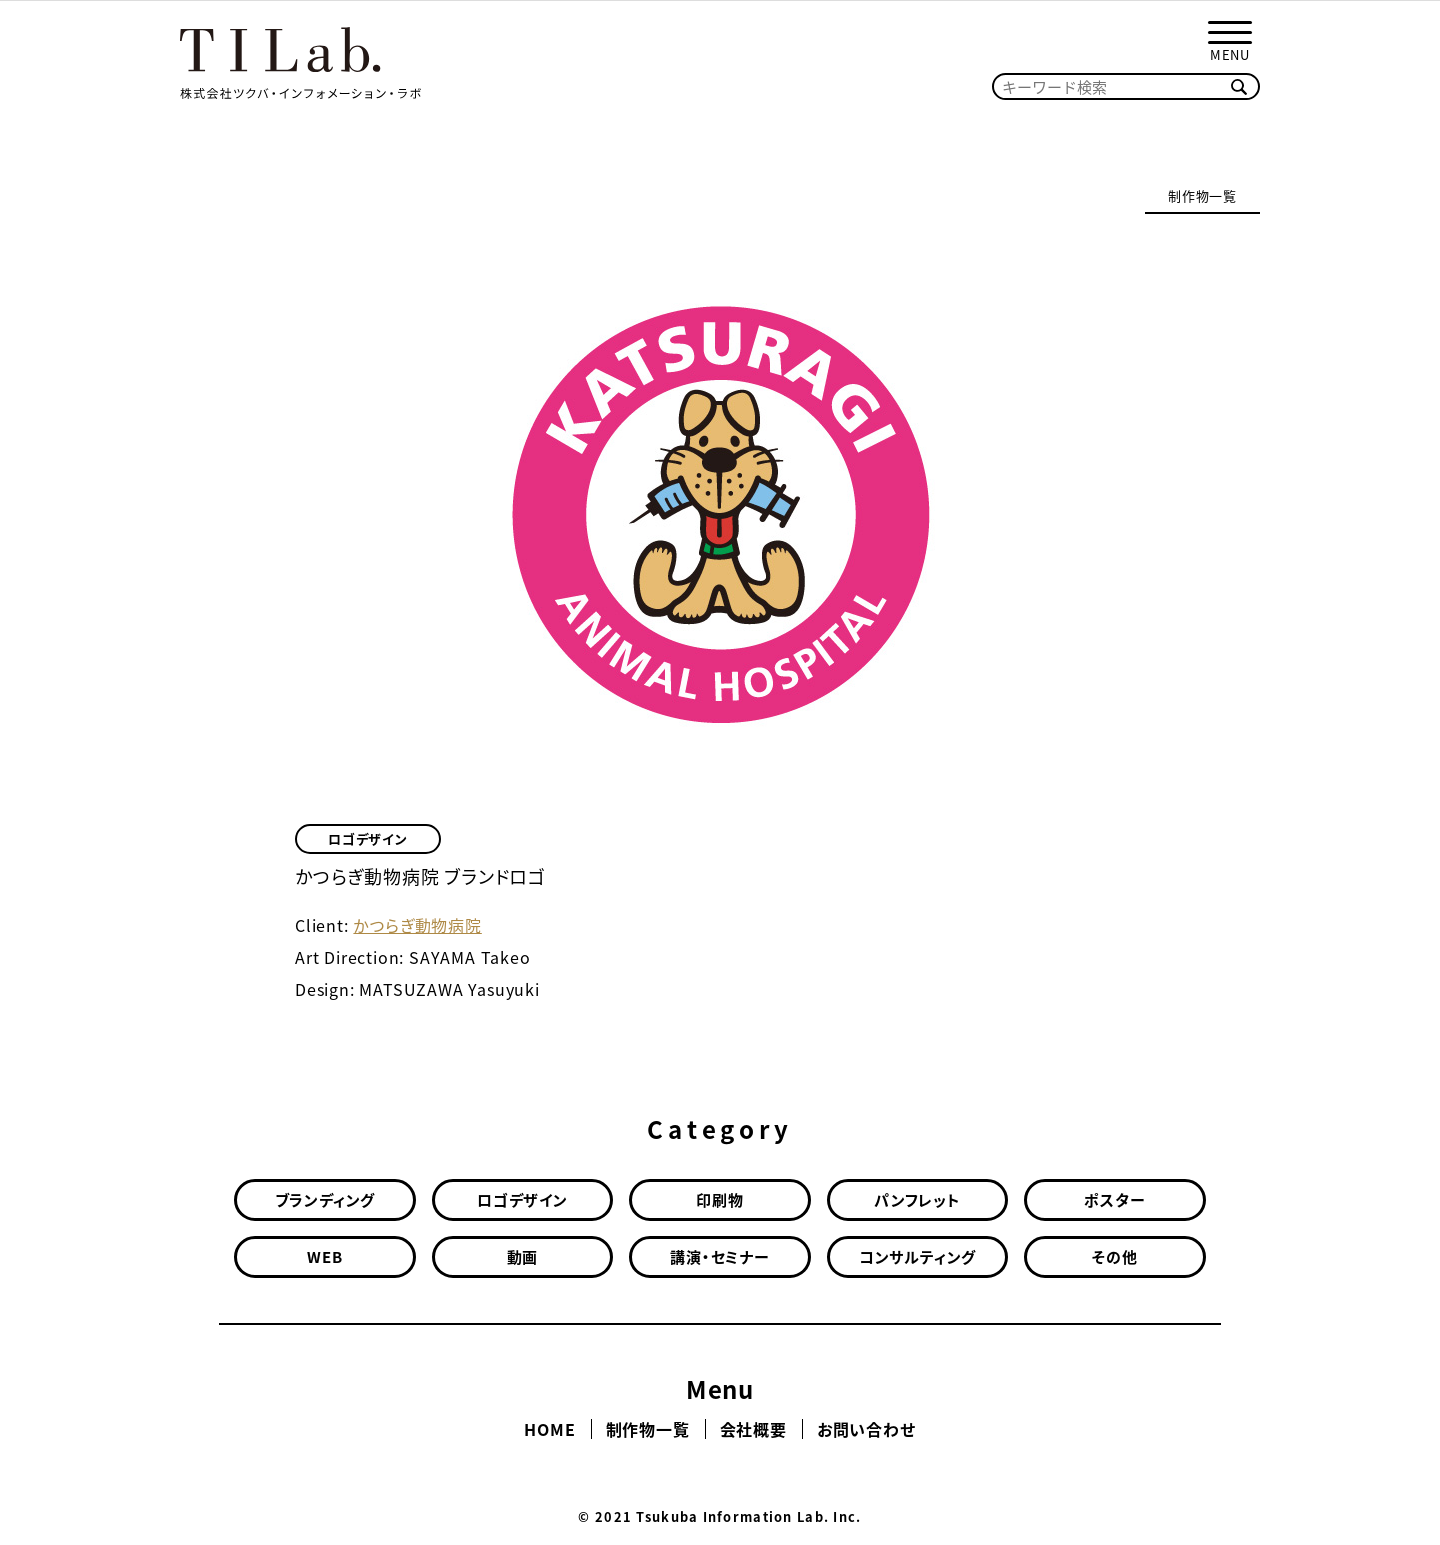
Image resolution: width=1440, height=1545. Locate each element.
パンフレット (917, 1200)
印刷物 (719, 1200)
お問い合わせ (866, 1429)
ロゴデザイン (368, 838)
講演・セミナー (720, 1257)
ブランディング (325, 1200)
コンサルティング (917, 1257)
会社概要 (753, 1429)
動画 (523, 1257)
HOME (549, 1429)
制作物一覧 (1202, 195)
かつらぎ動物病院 (417, 925)
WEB (324, 1257)
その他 (1114, 1257)
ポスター (1114, 1200)
